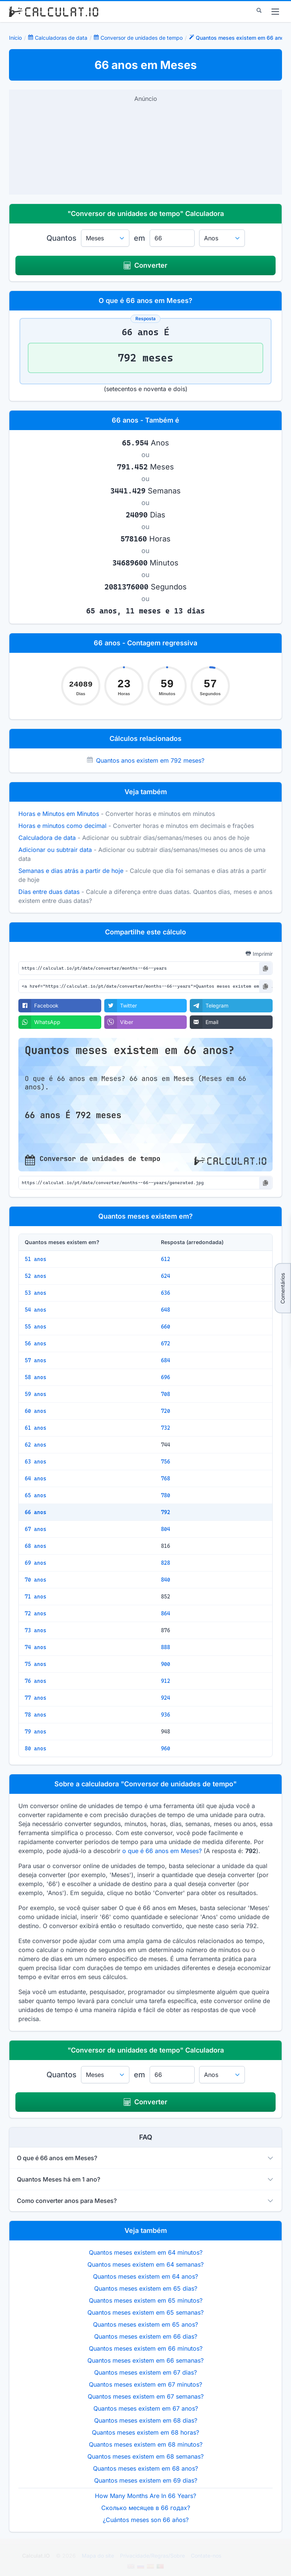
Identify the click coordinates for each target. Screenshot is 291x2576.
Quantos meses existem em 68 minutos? (145, 2444)
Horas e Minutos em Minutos (58, 813)
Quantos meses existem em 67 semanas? (146, 2396)
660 (165, 1327)
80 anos (35, 1748)
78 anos (35, 1715)
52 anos (35, 1276)
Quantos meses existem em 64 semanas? (145, 2264)
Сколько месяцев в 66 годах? (145, 2508)
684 (165, 1360)
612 (165, 1259)
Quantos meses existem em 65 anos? (145, 2324)
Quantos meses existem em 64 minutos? (145, 2252)
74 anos (35, 1647)
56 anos (35, 1343)
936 (165, 1715)
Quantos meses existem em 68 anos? (145, 2468)
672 (165, 1343)
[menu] (275, 12)
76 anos (35, 1681)
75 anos (35, 1664)
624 (165, 1276)
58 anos (35, 1377)
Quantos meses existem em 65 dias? (145, 2288)
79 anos (35, 1732)
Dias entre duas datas (49, 891)
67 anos (35, 1529)
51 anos (35, 1259)
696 (165, 1377)
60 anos (35, 1411)
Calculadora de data (47, 837)
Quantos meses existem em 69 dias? (145, 2480)
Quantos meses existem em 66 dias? (145, 2336)
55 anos (35, 1327)
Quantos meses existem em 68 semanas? (145, 2456)
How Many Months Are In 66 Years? (145, 2496)
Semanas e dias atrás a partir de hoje (70, 870)
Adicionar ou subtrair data (55, 849)
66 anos (35, 1512)
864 (165, 1613)
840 (165, 1580)
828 (165, 1563)
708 (165, 1394)
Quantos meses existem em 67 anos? (145, 2408)
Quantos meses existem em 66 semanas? (145, 2360)
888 (165, 1647)
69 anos (35, 1563)
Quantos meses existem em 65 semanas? (145, 2312)
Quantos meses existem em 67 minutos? (145, 2384)
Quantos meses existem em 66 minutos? (145, 2348)
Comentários (282, 1288)
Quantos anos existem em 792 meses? (150, 760)
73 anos (35, 1630)
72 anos (35, 1613)
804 (165, 1529)
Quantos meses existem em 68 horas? (145, 2432)
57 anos (35, 1360)
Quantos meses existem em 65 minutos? (145, 2300)
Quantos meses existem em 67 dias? (145, 2372)
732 (165, 1428)
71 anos (35, 1597)
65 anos (35, 1495)
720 (165, 1411)
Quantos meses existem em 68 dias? (145, 2420)
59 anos (35, 1394)
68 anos (35, 1546)
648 (165, 1310)
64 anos (35, 1478)
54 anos (35, 1310)
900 (165, 1664)
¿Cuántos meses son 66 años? (146, 2520)
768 (165, 1478)
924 (165, 1698)
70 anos (35, 1580)
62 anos (35, 1445)
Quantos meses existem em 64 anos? (145, 2276)
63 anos (35, 1462)
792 (165, 1512)
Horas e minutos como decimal (62, 825)
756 (165, 1462)
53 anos (35, 1293)
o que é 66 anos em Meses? (162, 1851)
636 (165, 1293)
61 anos (35, 1428)
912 (165, 1681)
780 (165, 1495)
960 (165, 1748)
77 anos (35, 1698)
